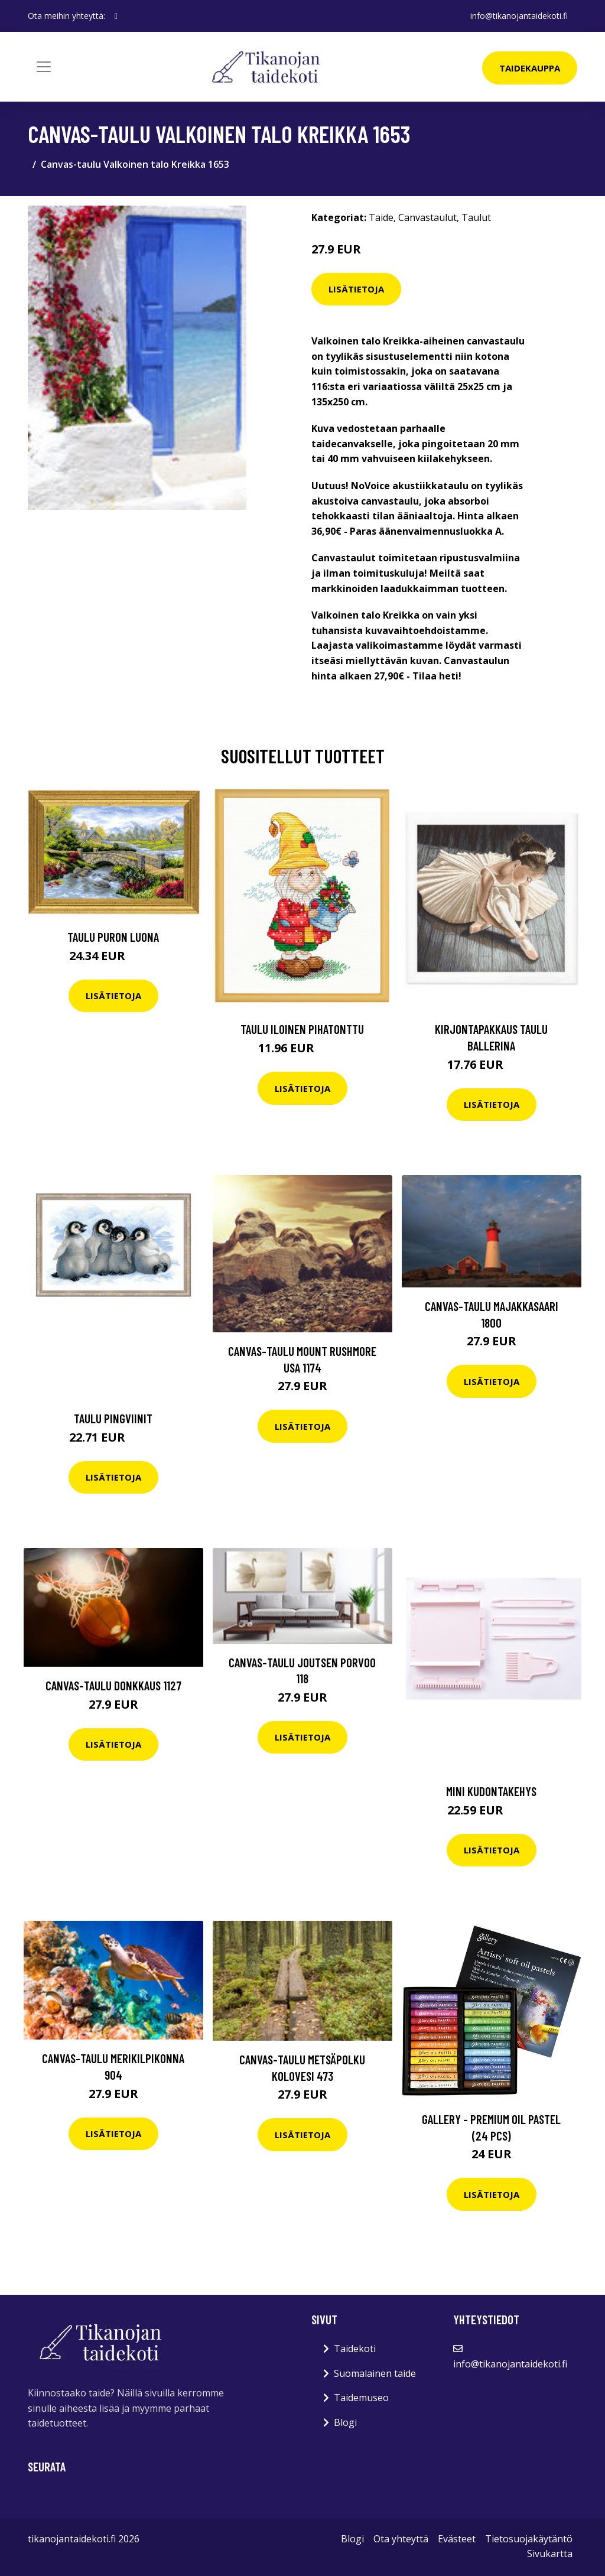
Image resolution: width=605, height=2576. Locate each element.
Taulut (476, 217)
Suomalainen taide (375, 2373)
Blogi (345, 2422)
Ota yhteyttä (400, 2538)
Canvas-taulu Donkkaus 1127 (113, 1685)
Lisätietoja (356, 289)
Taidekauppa (529, 68)
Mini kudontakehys (491, 1791)
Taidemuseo (361, 2397)
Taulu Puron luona (113, 936)
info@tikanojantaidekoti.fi (519, 15)
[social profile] (116, 16)
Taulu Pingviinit (113, 1418)
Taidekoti (355, 2348)
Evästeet (457, 2538)
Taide (381, 217)
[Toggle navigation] (44, 67)
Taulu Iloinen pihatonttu (302, 1029)
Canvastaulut (427, 217)
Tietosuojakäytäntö (529, 2538)
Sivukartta (550, 2553)
